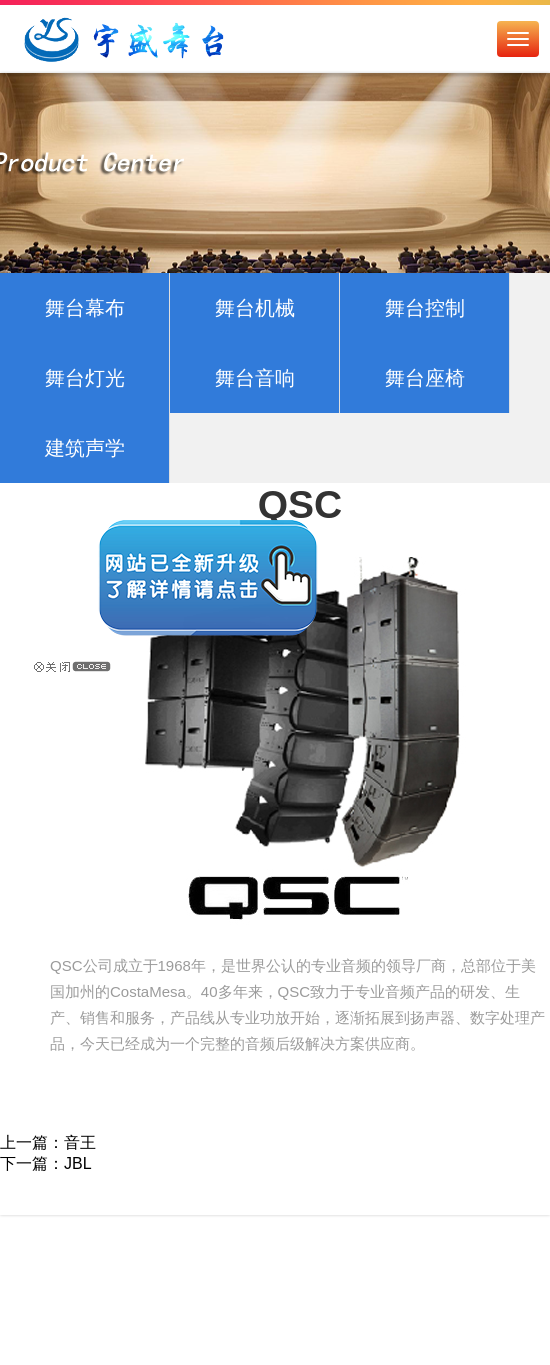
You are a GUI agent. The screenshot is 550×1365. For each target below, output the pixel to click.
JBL (78, 1163)
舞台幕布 (85, 308)
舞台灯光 (85, 378)
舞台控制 (425, 308)
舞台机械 (255, 308)
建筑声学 (85, 448)
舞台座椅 (425, 378)
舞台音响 (255, 378)
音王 (80, 1142)
